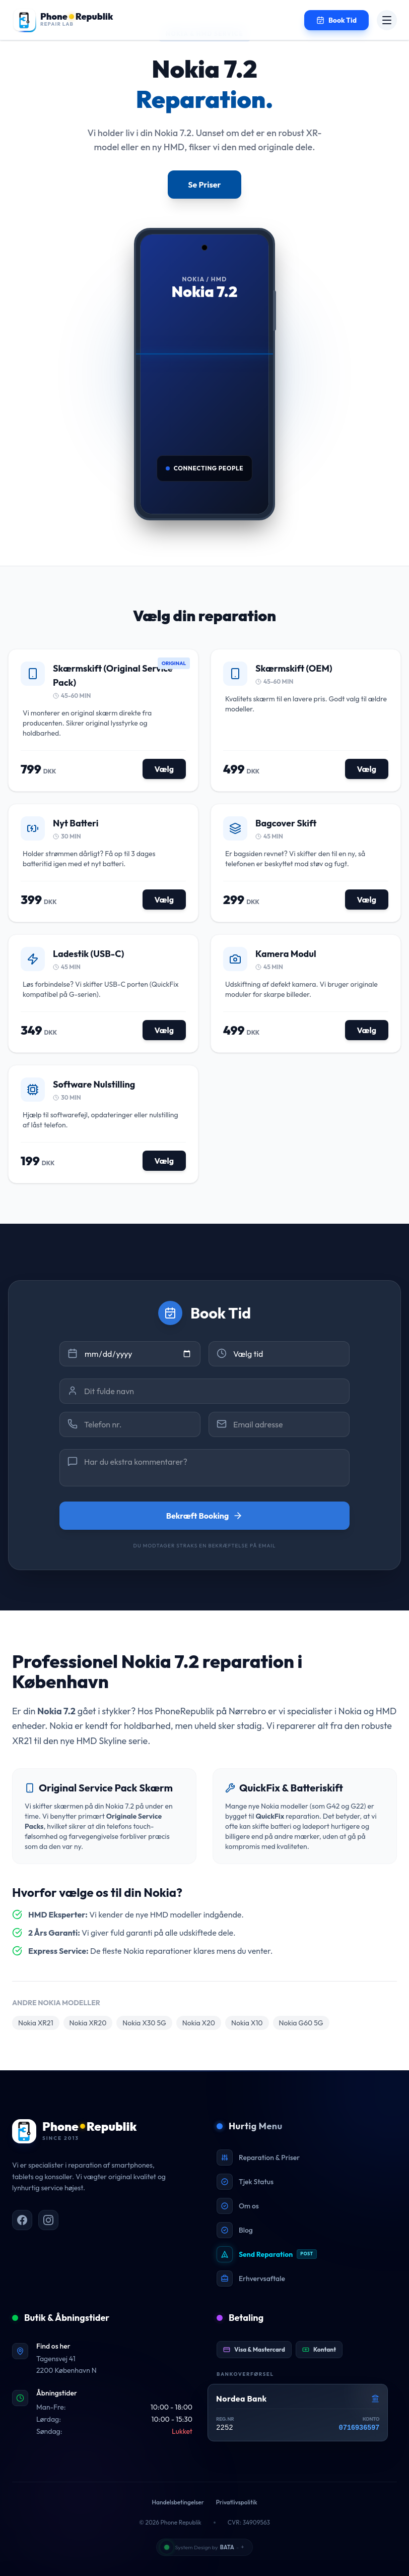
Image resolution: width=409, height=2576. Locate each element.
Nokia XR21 (35, 2022)
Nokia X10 (247, 2022)
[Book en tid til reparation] (336, 20)
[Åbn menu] (387, 20)
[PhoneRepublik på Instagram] (48, 2220)
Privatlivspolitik (236, 2502)
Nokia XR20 (88, 2022)
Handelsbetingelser (177, 2502)
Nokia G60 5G (301, 2022)
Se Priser (204, 184)
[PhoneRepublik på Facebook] (22, 2220)
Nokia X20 (198, 2022)
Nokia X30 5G (144, 2022)
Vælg (164, 769)
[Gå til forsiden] (62, 20)
